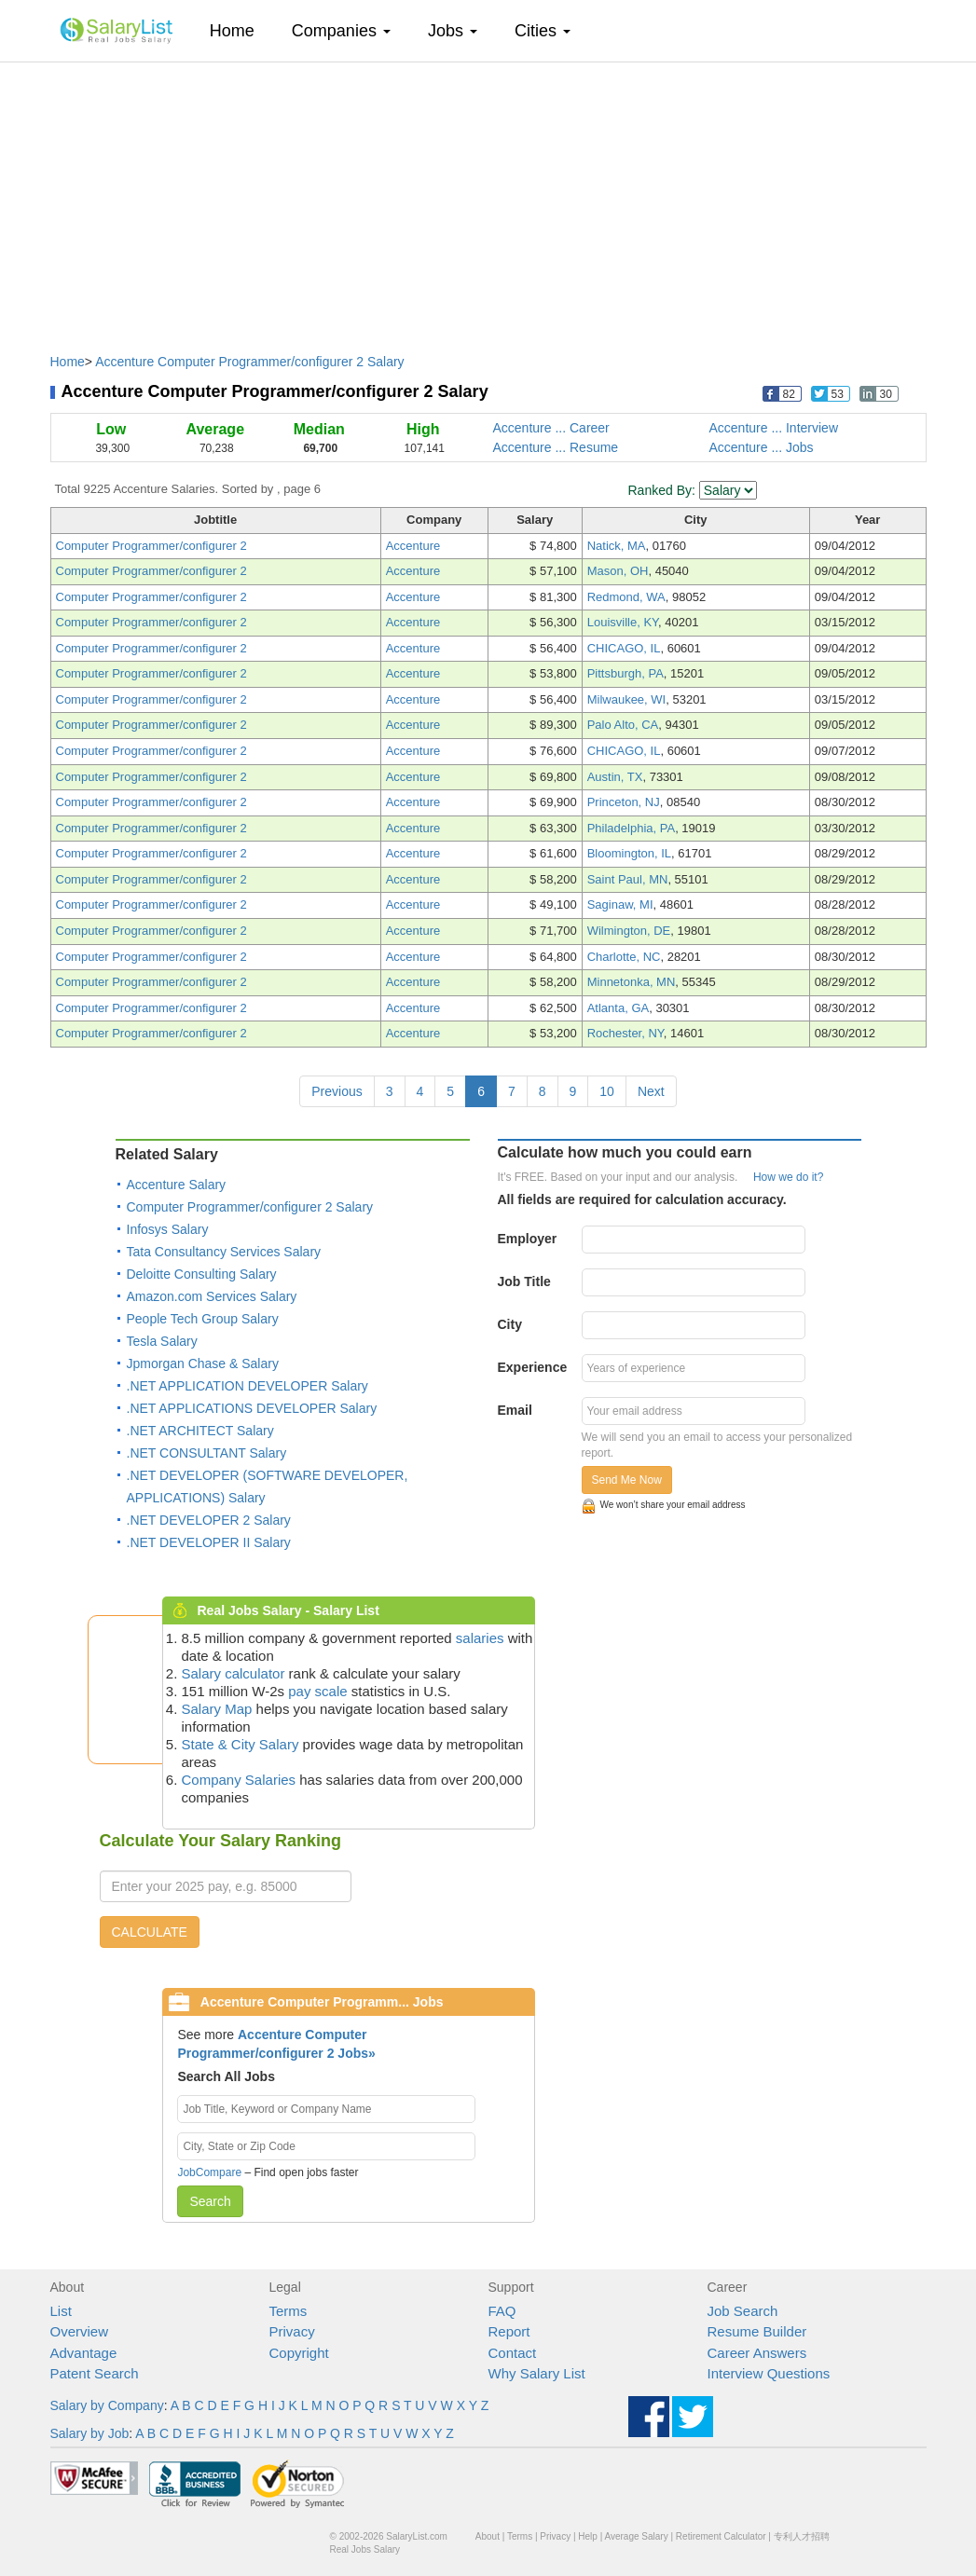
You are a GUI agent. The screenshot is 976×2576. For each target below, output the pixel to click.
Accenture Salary (177, 1184)
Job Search (743, 2311)
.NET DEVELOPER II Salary (209, 1542)
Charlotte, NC (624, 957)
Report (509, 2331)
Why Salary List (536, 2373)
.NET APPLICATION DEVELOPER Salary (247, 1385)
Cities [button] (542, 30)
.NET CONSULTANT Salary (207, 1453)
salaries (480, 1638)
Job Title (524, 1281)
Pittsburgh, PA (625, 673)
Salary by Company (107, 2405)
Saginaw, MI (620, 904)
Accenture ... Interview (774, 427)
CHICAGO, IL (624, 648)
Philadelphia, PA (631, 828)
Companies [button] (341, 30)
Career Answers (757, 2353)
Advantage (83, 2353)
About (487, 2536)
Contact (512, 2353)
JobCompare (209, 2172)
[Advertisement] (488, 198)
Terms (288, 2311)
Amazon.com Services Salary (212, 1296)
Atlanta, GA (618, 1008)
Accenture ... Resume (556, 447)
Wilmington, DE (629, 931)
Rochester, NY (625, 1033)
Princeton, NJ (623, 802)
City (510, 1324)
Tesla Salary (162, 1341)
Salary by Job (90, 2433)
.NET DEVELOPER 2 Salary (209, 1520)
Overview (79, 2331)
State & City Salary (240, 1744)
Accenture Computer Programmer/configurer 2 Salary (249, 361)
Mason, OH (618, 571)
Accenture (413, 546)
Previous (336, 1091)
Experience (533, 1367)
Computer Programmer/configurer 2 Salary (250, 1206)
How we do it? (788, 1177)
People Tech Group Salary (203, 1318)
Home (239, 30)
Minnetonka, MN (631, 982)
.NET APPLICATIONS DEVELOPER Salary (252, 1408)
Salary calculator (233, 1673)
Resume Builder (757, 2331)
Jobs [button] (452, 30)
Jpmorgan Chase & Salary (203, 1363)
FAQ (502, 2311)
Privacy (292, 2331)
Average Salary (635, 2536)
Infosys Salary (168, 1229)
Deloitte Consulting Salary (202, 1274)
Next (651, 1091)
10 (606, 1091)
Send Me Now (627, 1480)
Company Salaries (239, 1780)
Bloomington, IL (629, 853)
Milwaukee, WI (627, 699)
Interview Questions (769, 2373)
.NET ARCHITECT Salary (200, 1430)
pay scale (317, 1691)
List (61, 2311)
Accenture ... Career (551, 427)
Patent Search (94, 2373)
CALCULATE (149, 1932)
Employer (527, 1238)
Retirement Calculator (721, 2536)
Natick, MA (616, 546)
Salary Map (217, 1709)
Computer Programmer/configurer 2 (151, 546)
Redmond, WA (626, 597)
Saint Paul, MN (627, 879)
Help (588, 2536)
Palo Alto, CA (623, 725)
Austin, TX (615, 777)
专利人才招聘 (802, 2536)
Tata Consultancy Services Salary (224, 1251)
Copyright (299, 2353)
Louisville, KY (622, 622)
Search (209, 2201)
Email (515, 1410)
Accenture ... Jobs (761, 447)
